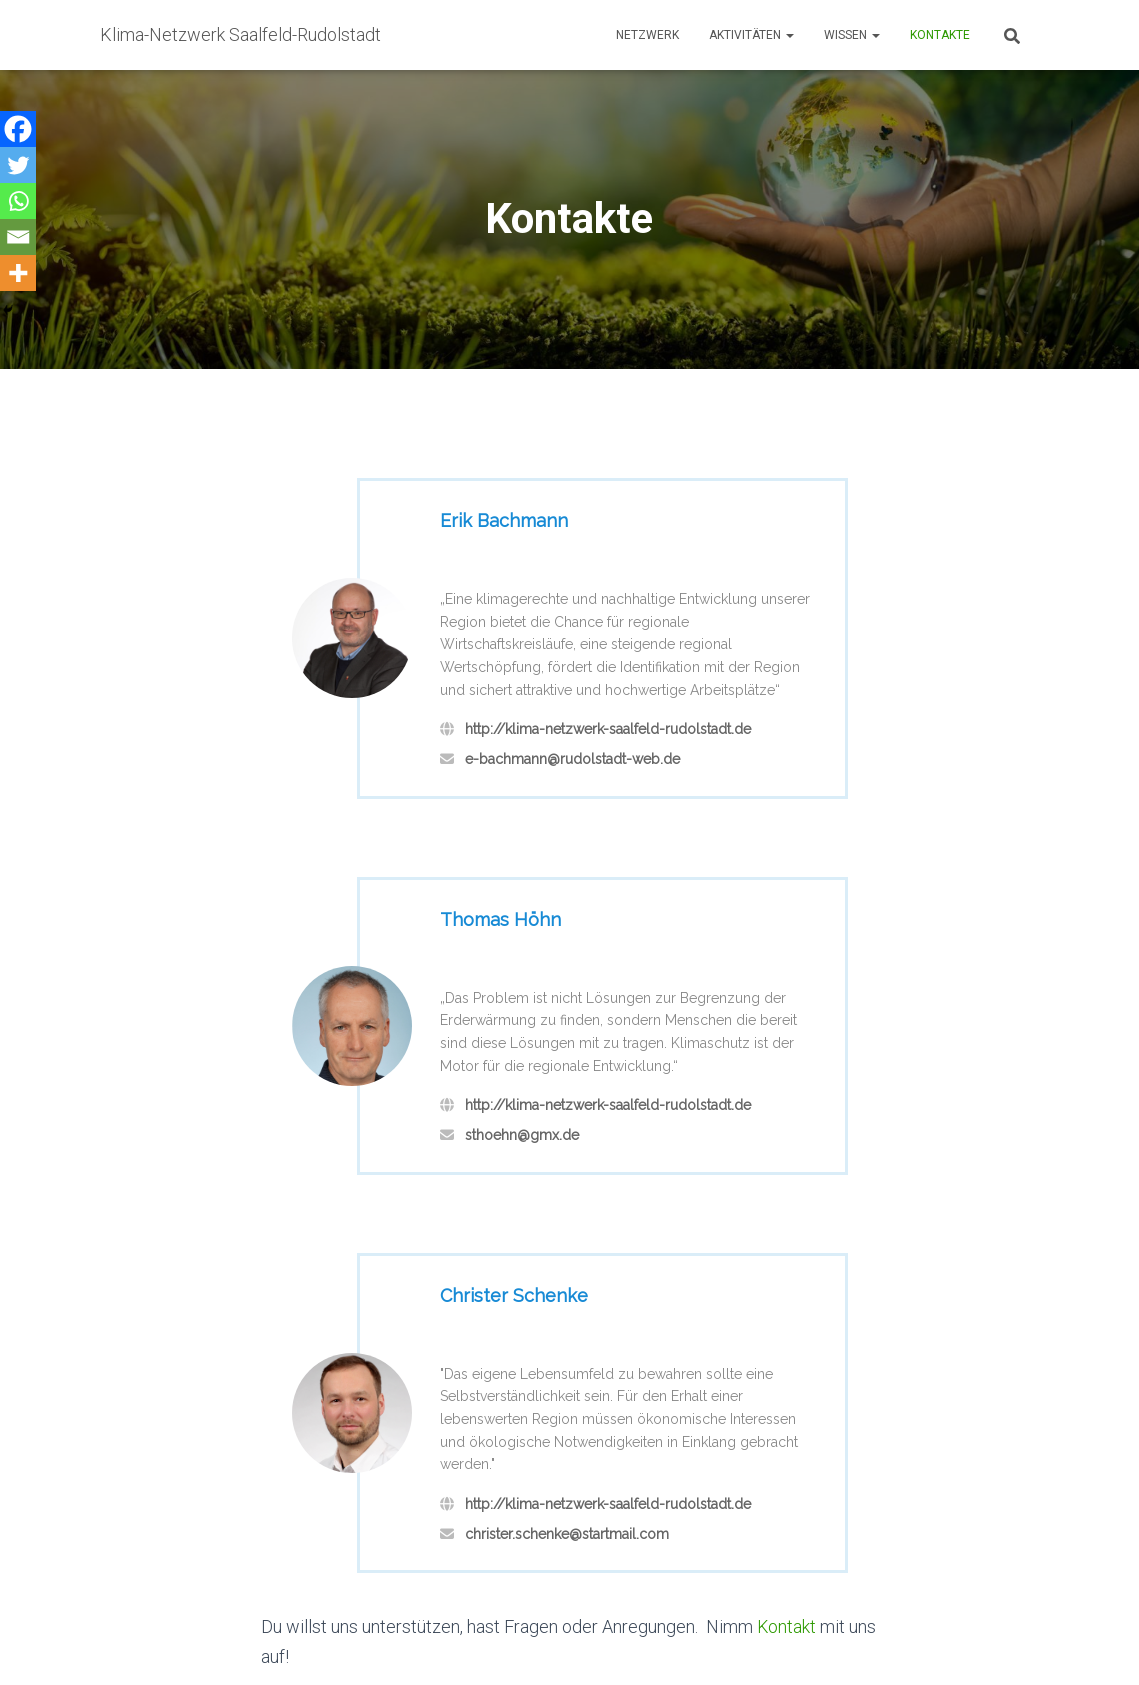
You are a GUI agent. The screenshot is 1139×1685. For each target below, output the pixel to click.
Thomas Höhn (500, 919)
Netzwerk (647, 35)
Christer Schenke (514, 1295)
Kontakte (940, 35)
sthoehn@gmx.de (522, 1135)
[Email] (18, 237)
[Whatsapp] (18, 201)
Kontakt (787, 1626)
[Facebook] (18, 129)
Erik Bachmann (504, 520)
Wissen (852, 35)
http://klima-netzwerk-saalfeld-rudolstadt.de (608, 729)
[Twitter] (18, 165)
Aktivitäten (751, 35)
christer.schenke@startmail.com (567, 1534)
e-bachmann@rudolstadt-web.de (572, 759)
